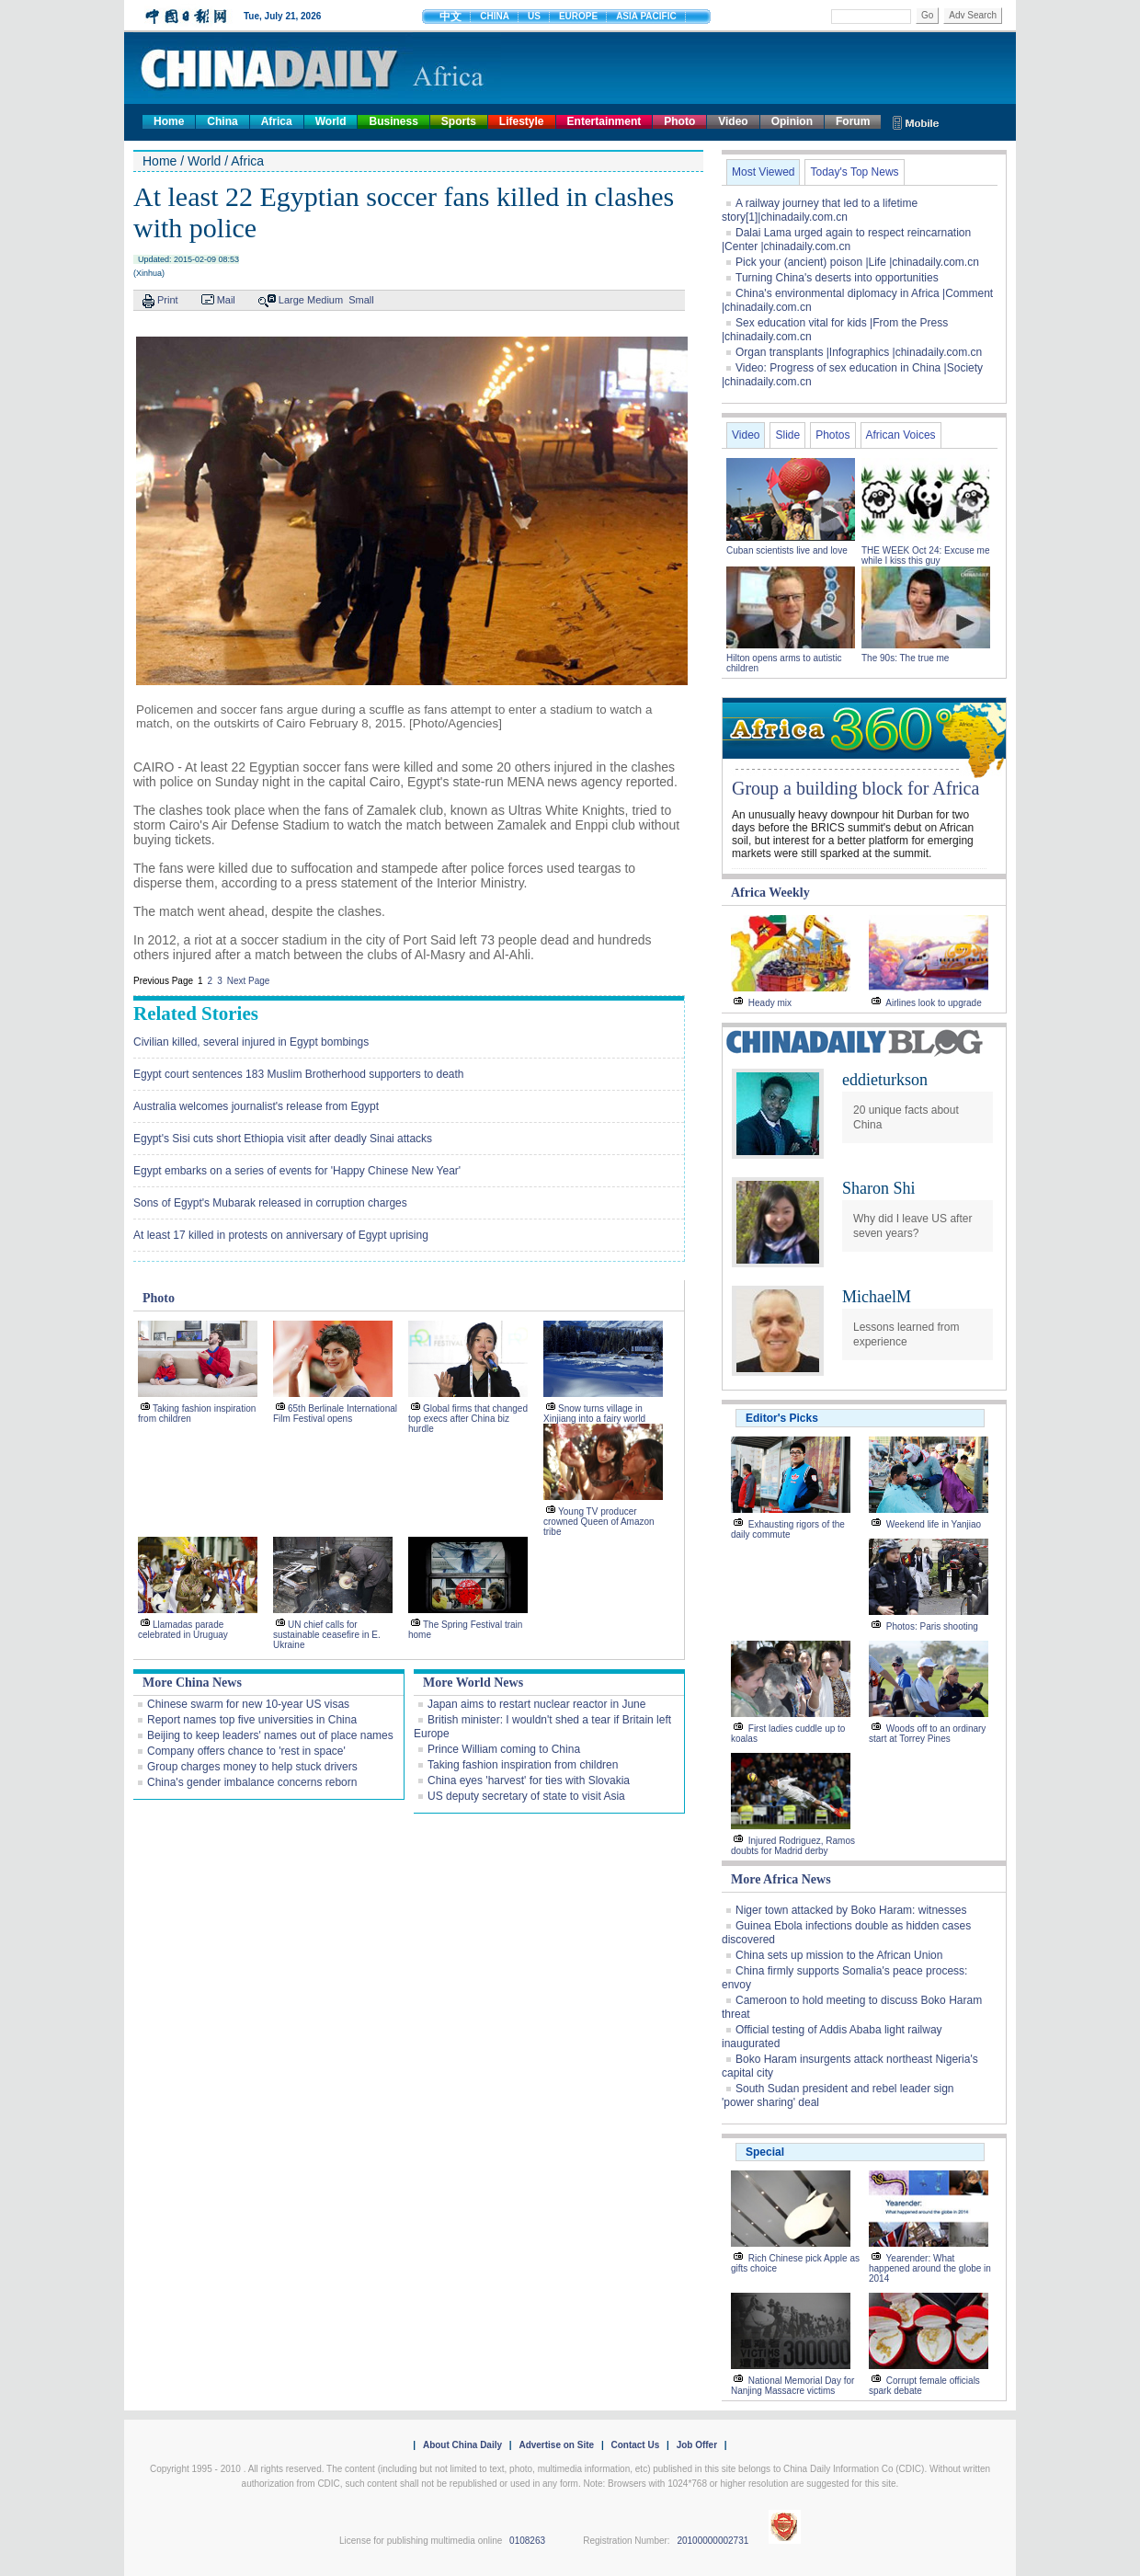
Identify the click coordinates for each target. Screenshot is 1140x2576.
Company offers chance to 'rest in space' (246, 1751)
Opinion (792, 121)
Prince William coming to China (504, 1749)
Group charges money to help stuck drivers (252, 1766)
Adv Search (973, 15)
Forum (853, 121)
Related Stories (195, 1013)
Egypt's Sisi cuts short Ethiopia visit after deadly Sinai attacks (282, 1138)
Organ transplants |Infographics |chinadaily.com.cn (858, 352)
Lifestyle (521, 121)
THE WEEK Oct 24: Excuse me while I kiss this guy (925, 555)
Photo (679, 121)
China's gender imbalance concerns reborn (252, 1782)
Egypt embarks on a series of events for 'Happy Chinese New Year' (297, 1170)
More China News (192, 1682)
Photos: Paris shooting (932, 1626)
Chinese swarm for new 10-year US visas (248, 1704)
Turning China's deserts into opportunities (837, 277)
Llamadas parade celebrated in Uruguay (183, 1630)
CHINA (494, 16)
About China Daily (462, 2445)
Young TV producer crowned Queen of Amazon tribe (599, 1521)
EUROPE (578, 16)
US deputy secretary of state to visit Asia (526, 1796)
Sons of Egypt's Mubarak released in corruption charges (270, 1202)
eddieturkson (885, 1079)
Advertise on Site (556, 2445)
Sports (458, 121)
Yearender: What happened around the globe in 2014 (930, 2268)
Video (732, 121)
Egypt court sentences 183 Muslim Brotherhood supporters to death (298, 1074)
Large (291, 299)
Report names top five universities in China (252, 1719)
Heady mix (770, 1003)
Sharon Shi (879, 1188)
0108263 (527, 2541)
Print (167, 299)
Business (393, 121)
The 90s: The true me (905, 658)
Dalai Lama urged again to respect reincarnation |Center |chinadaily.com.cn (846, 239)
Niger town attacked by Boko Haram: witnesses (850, 1910)
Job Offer (697, 2445)
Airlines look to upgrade (933, 1003)
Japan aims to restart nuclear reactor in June (536, 1704)
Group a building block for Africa (855, 788)
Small (361, 299)
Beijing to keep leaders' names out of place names (270, 1735)
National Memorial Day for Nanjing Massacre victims (792, 2386)
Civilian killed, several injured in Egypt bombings (251, 1042)
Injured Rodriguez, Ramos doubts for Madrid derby (793, 1846)
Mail (226, 299)
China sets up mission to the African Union (838, 1955)
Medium (325, 299)
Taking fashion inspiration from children (523, 1764)
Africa (276, 121)
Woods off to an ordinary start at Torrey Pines (927, 1733)
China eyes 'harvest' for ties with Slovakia (529, 1780)
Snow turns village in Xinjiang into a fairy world (594, 1413)
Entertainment (604, 121)
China (222, 121)
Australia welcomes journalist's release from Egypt (256, 1106)
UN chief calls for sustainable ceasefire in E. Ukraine (327, 1635)
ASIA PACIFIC (646, 16)
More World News (473, 1682)
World (331, 121)
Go (927, 15)
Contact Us (634, 2445)
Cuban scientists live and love (788, 550)
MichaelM (876, 1297)
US (534, 16)
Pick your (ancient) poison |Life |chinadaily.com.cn (857, 262)
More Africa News (781, 1879)
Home (169, 121)
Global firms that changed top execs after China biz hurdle (468, 1418)
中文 (450, 16)
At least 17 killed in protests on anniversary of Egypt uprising (280, 1235)
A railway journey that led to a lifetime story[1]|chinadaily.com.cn (820, 210)
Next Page (248, 981)
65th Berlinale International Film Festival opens (335, 1413)
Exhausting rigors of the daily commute (788, 1529)
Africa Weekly (770, 892)
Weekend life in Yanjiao (933, 1524)
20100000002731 (712, 2541)
